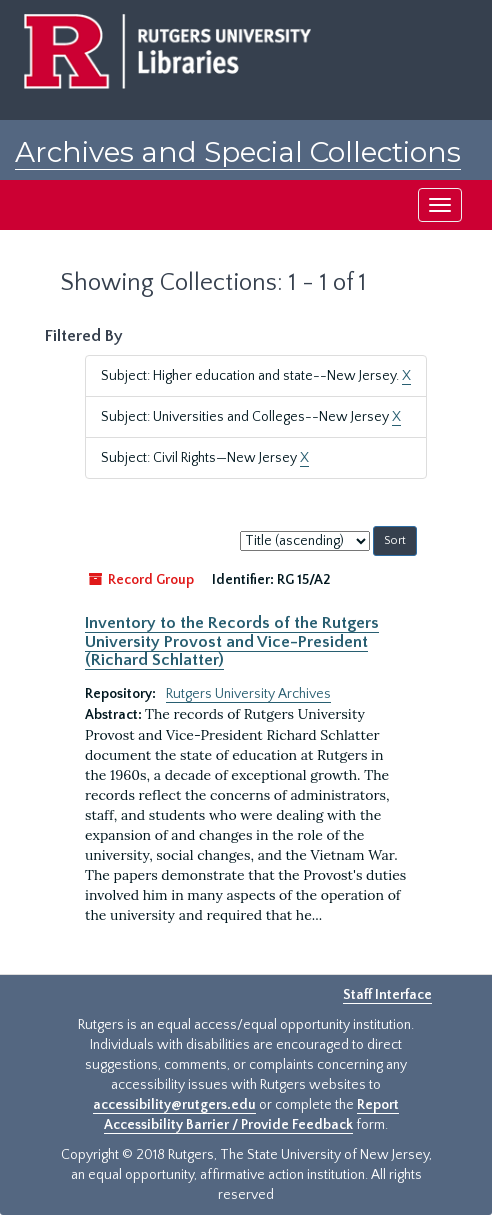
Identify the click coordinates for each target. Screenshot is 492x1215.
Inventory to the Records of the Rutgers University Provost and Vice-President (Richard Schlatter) (232, 641)
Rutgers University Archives (248, 694)
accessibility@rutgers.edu (174, 1105)
